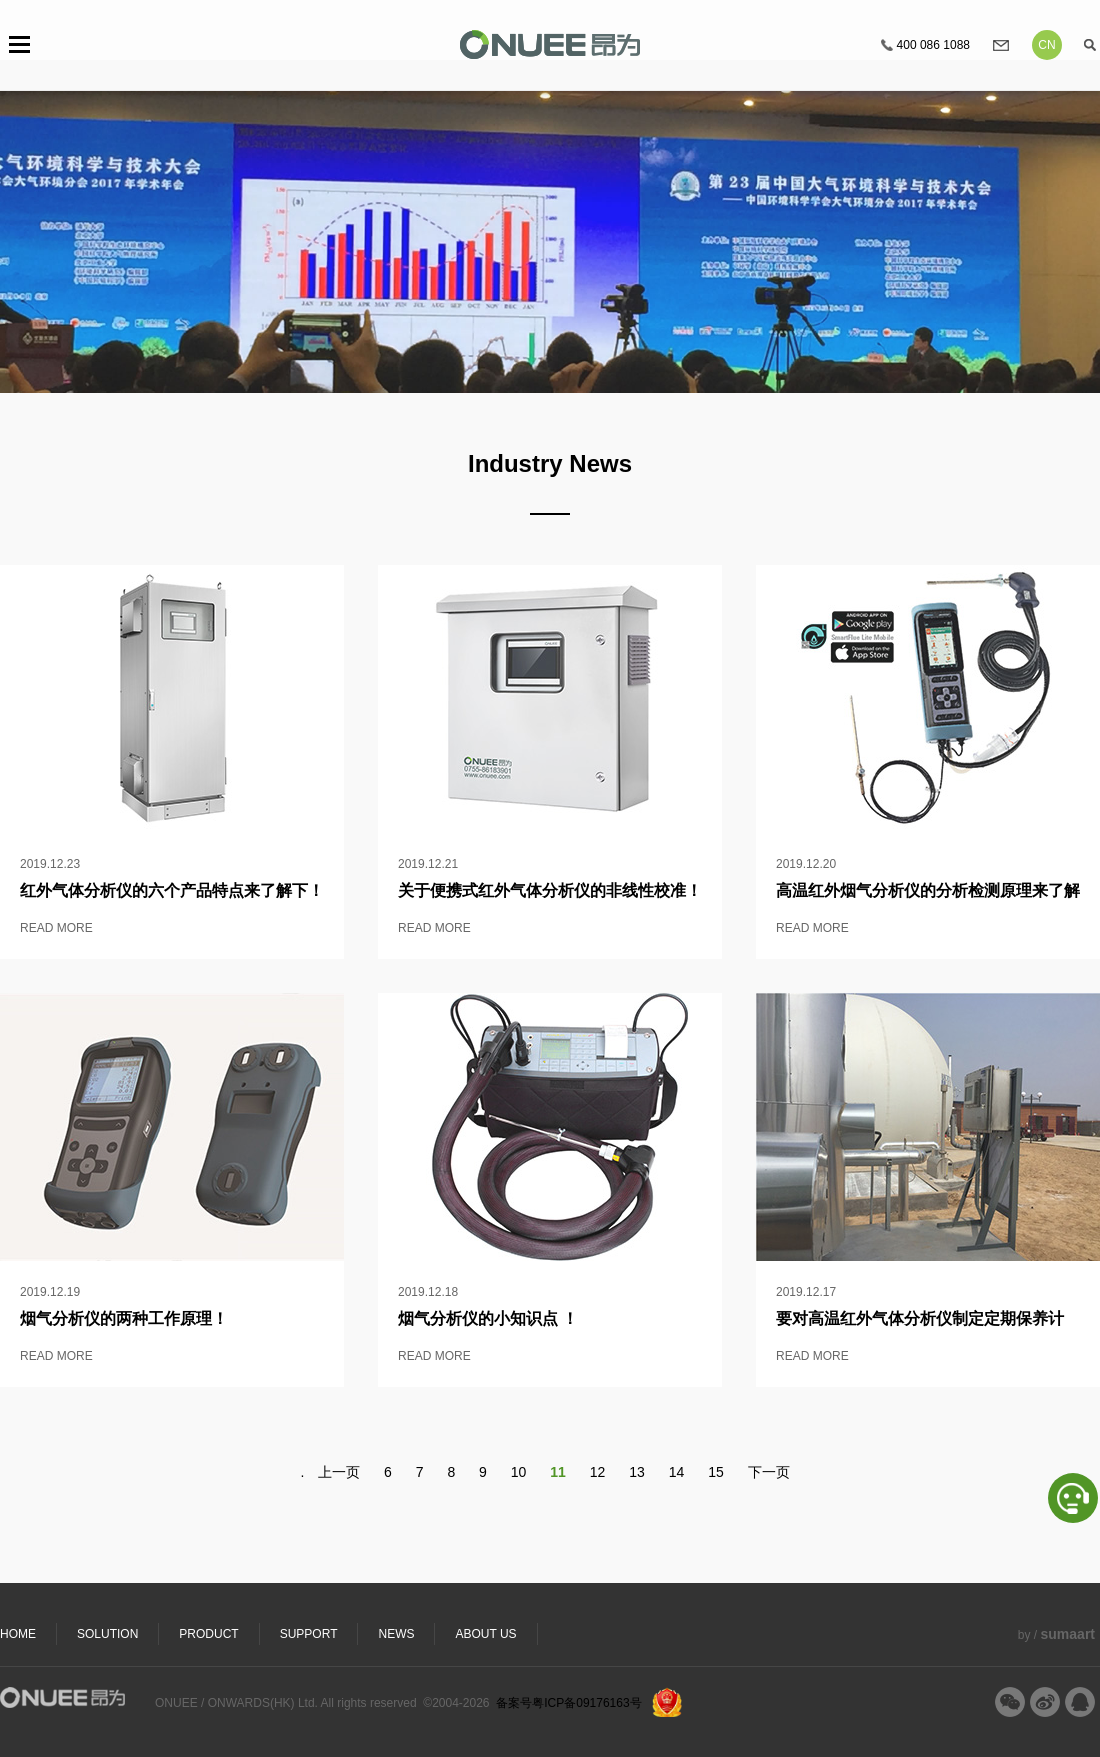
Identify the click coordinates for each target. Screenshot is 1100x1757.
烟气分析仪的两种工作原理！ (124, 1318)
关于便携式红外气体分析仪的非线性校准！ (550, 890)
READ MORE (56, 928)
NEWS (396, 1634)
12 (598, 1472)
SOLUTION (107, 1634)
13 (637, 1472)
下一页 (769, 1472)
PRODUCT (208, 1634)
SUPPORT (309, 1634)
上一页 (339, 1472)
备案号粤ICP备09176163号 (568, 1703)
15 (716, 1472)
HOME (18, 1634)
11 (558, 1472)
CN (1046, 45)
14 (677, 1472)
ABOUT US (485, 1634)
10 (519, 1472)
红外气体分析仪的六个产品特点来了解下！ (172, 890)
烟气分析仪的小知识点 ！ (488, 1318)
